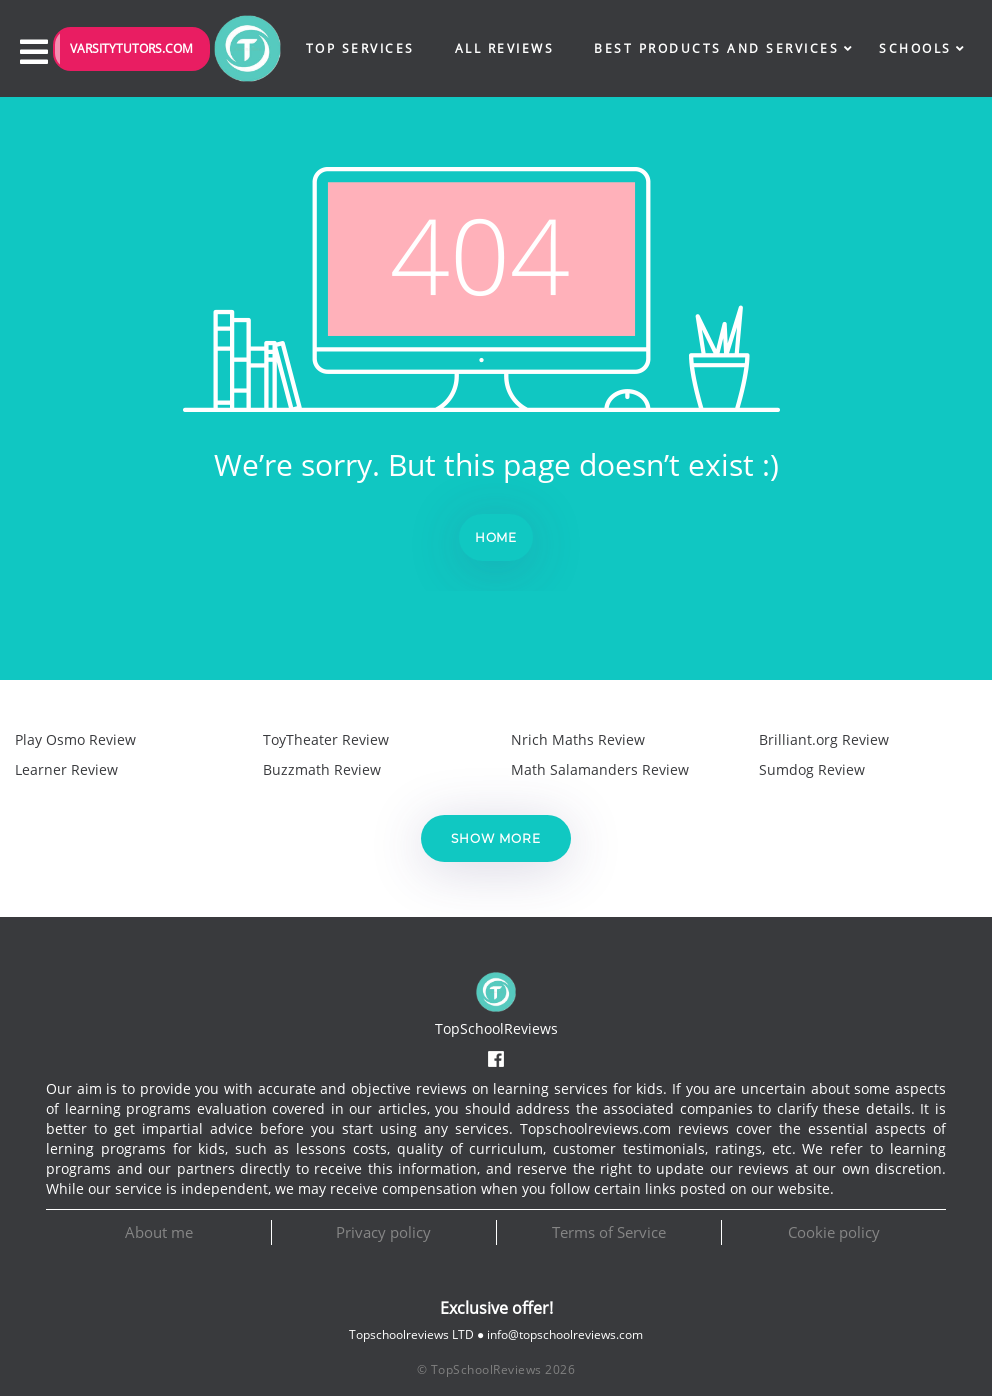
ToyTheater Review (326, 739)
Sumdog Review (812, 769)
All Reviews (505, 48)
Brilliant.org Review (824, 739)
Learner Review (66, 769)
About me (159, 1232)
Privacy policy (383, 1232)
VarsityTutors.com (131, 48)
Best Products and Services (716, 48)
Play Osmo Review (75, 739)
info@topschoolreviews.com (565, 1334)
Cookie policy (834, 1232)
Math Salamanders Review (600, 769)
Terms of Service (609, 1232)
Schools (915, 48)
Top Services (360, 48)
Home (496, 537)
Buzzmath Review (322, 769)
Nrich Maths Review (578, 739)
